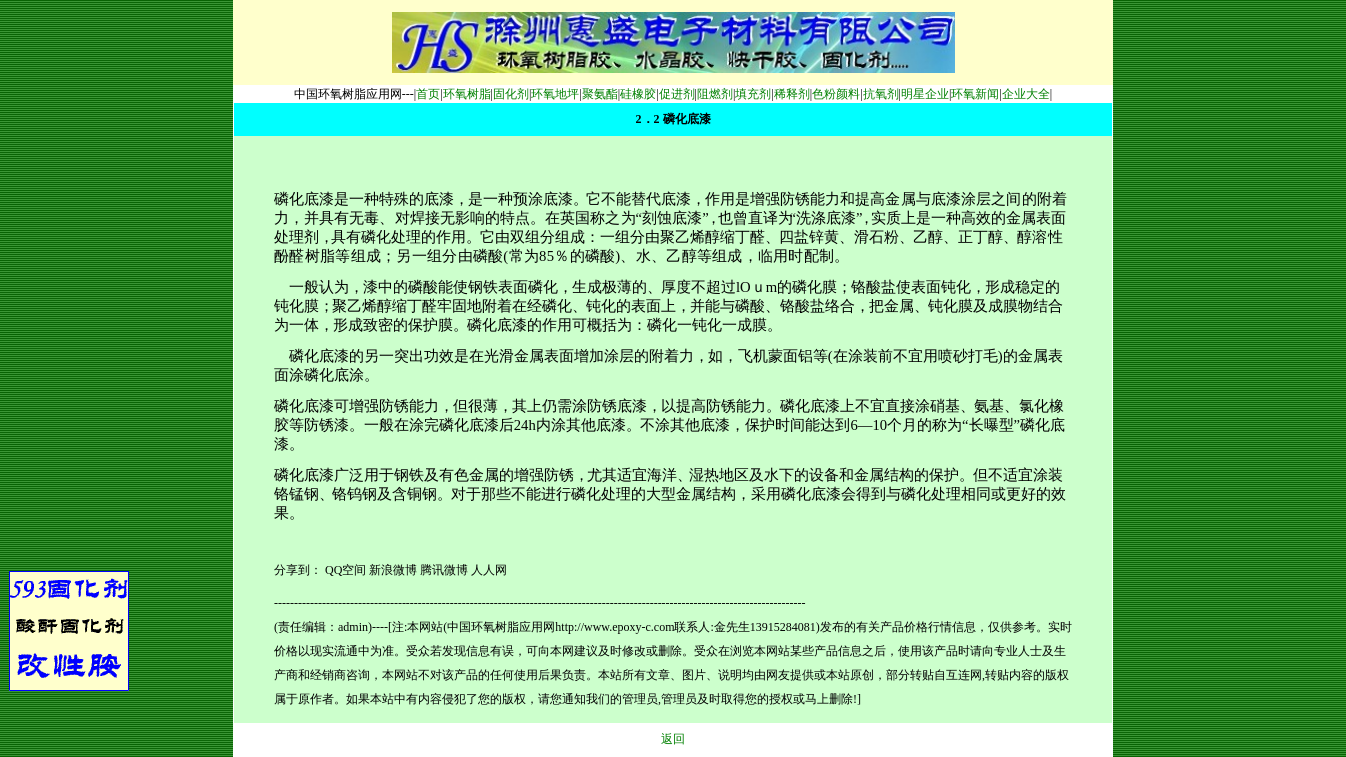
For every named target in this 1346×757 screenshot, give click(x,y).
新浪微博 (393, 570)
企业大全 (1026, 94)
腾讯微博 (444, 570)
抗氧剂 (881, 94)
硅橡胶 (638, 94)
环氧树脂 (467, 94)
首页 (428, 94)
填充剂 (753, 94)
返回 (673, 739)
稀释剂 (792, 94)
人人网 (489, 570)
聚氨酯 (600, 94)
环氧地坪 (555, 94)
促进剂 (677, 94)
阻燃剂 (715, 94)
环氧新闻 (975, 94)
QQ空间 (345, 570)
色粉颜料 (836, 94)
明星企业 (925, 94)
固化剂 (511, 94)
